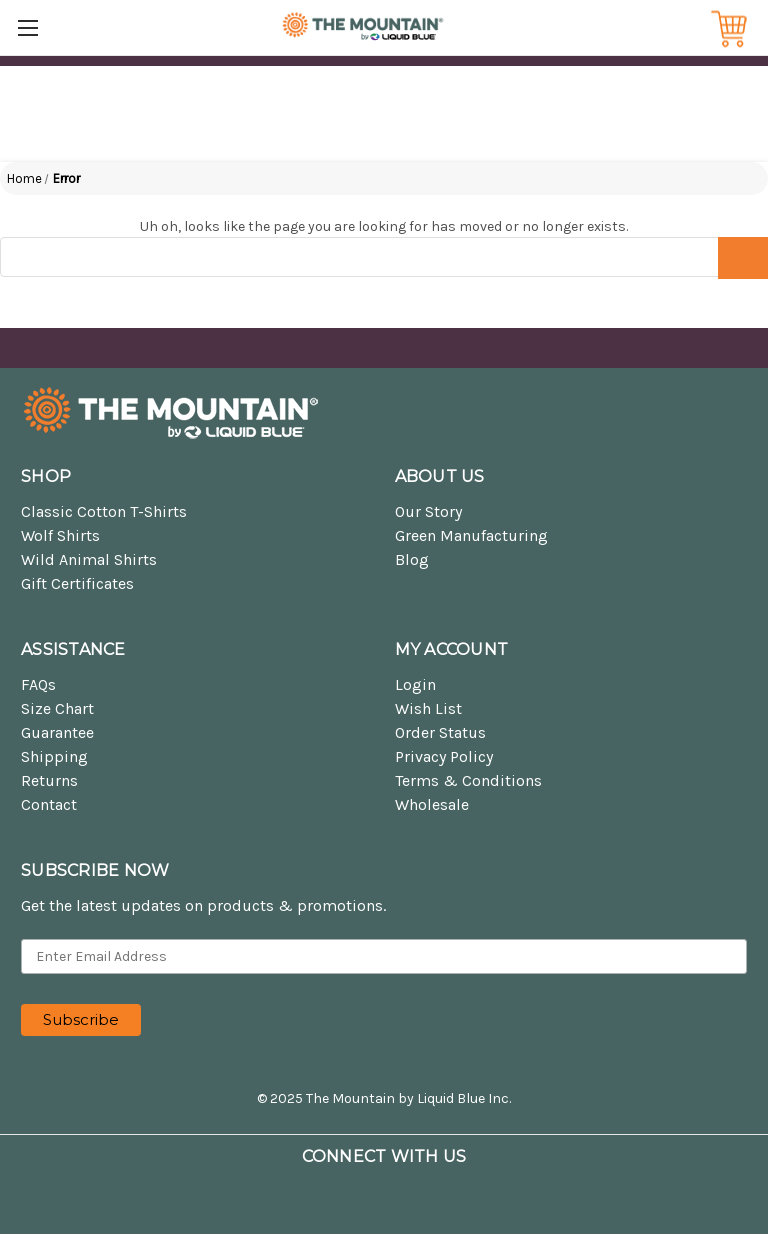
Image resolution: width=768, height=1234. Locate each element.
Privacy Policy (444, 756)
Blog (412, 559)
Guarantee (57, 732)
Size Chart (57, 708)
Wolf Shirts (60, 535)
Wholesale (432, 804)
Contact (49, 804)
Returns (49, 780)
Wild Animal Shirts (89, 559)
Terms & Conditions (468, 780)
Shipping (54, 756)
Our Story (428, 511)
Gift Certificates (77, 583)
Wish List (428, 708)
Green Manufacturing (471, 535)
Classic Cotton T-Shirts (104, 511)
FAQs (38, 684)
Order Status (440, 732)
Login (415, 684)
